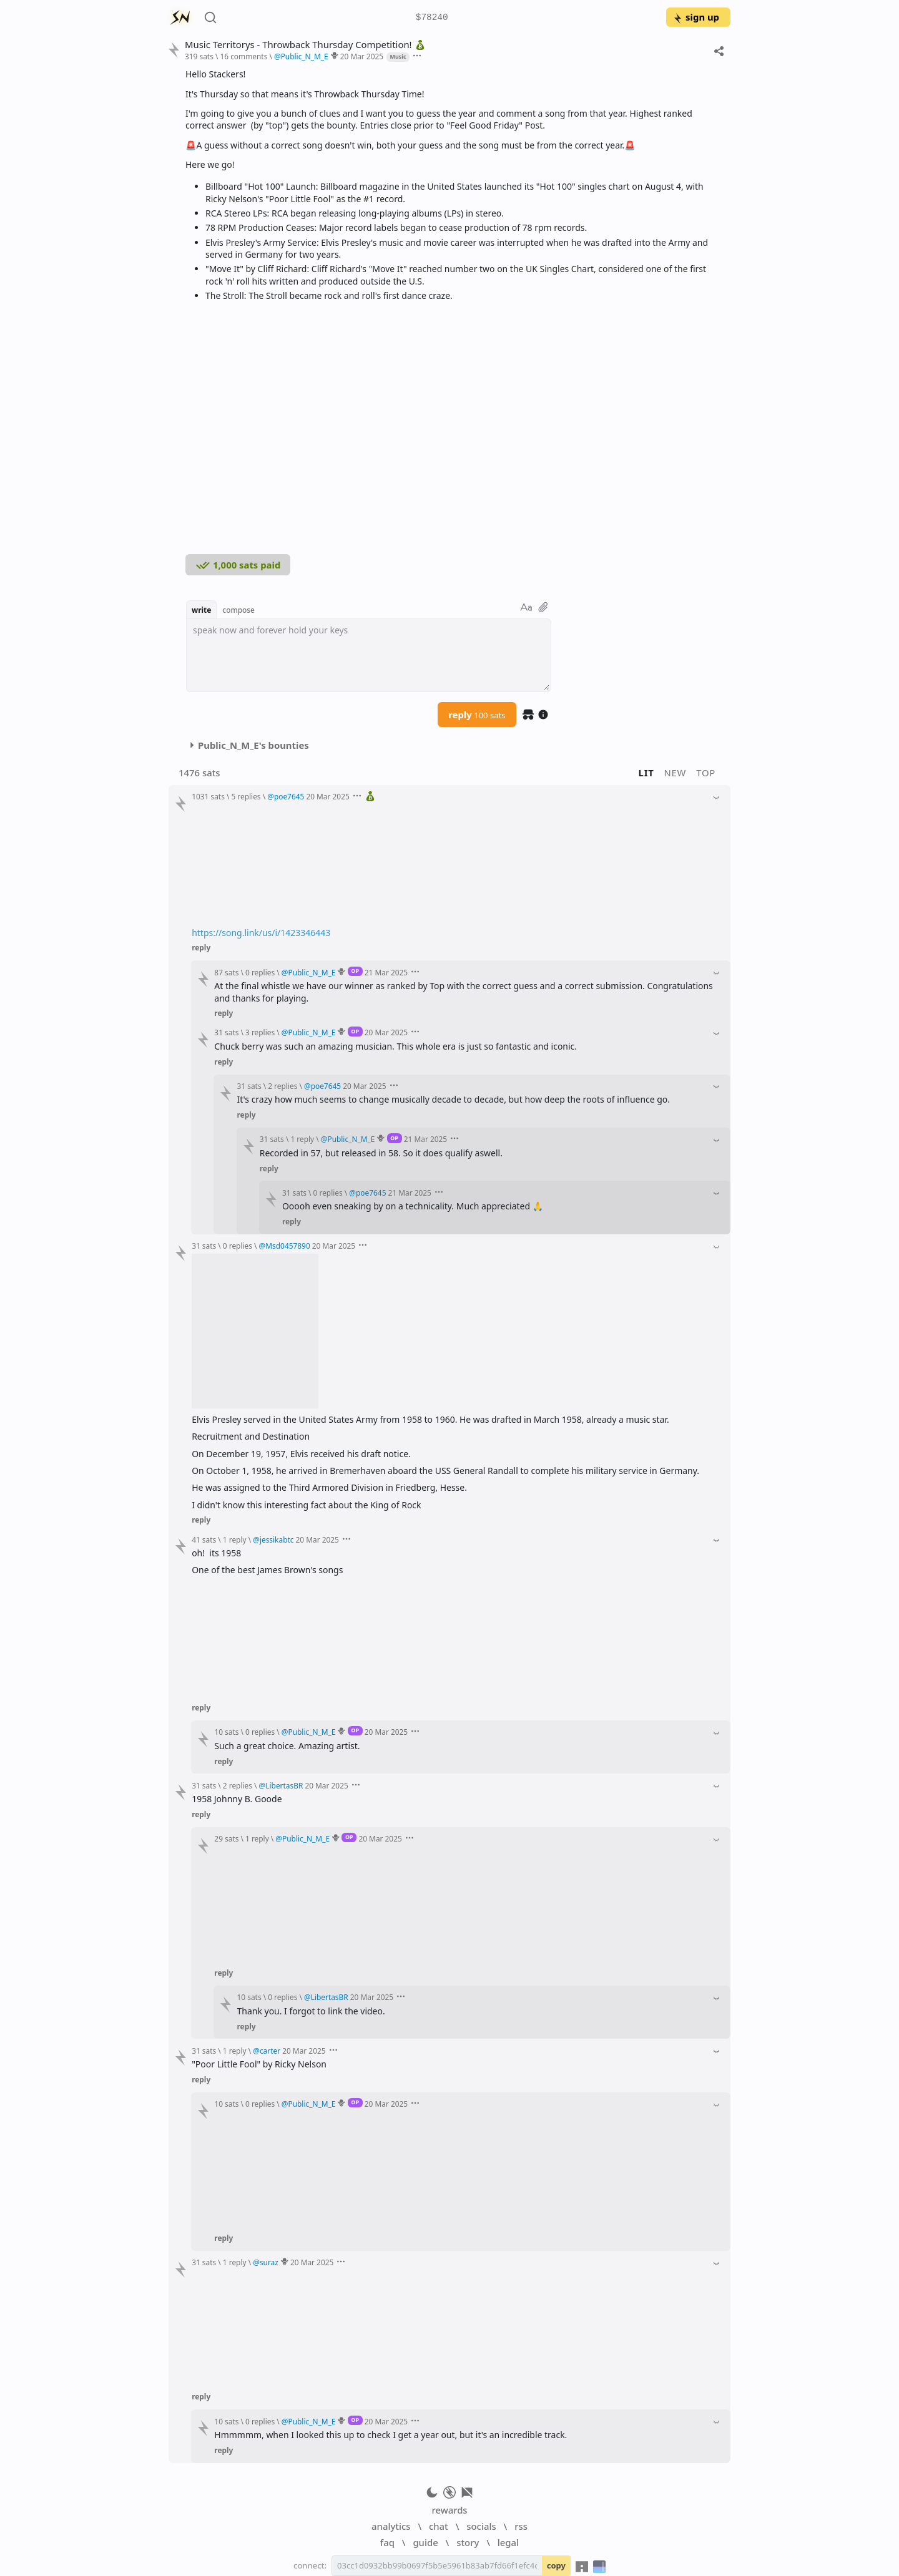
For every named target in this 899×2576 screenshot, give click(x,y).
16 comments (243, 56)
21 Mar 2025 (386, 972)
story (467, 2542)
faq (387, 2542)
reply (476, 714)
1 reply (302, 1139)
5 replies (245, 796)
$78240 (432, 18)
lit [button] (646, 772)
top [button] (705, 772)
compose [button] (238, 610)
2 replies (282, 1086)
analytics (390, 2526)
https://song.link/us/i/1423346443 (261, 933)
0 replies (260, 972)
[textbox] (368, 655)
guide (425, 2542)
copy (556, 2565)
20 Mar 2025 (361, 56)
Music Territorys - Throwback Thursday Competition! (306, 44)
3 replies (260, 1032)
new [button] (675, 772)
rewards (449, 2510)
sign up (695, 17)
